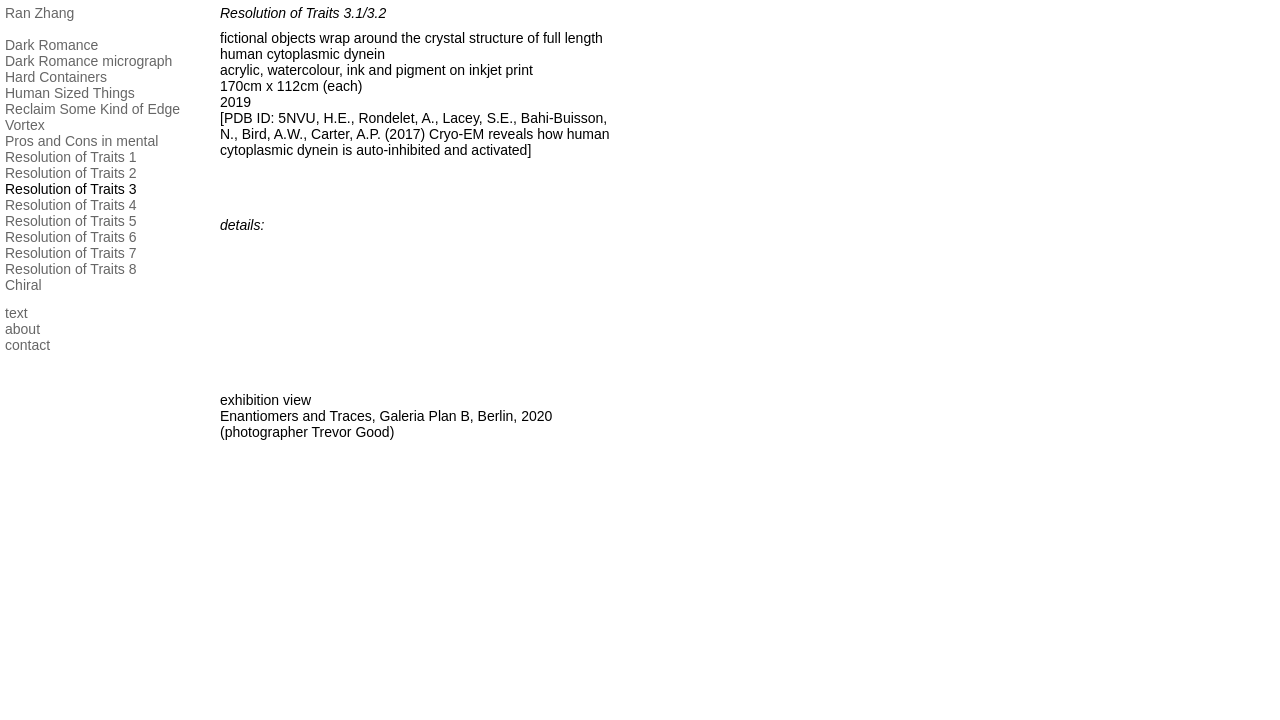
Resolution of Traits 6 (71, 237)
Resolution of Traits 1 (71, 157)
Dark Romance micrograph (88, 61)
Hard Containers (56, 77)
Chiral (23, 285)
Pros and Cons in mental (81, 141)
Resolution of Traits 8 (71, 269)
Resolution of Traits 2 (71, 173)
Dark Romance (51, 45)
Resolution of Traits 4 (71, 205)
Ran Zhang (39, 13)
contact (27, 345)
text (16, 313)
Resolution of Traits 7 (71, 253)
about (22, 329)
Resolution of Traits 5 (71, 221)
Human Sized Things (70, 93)
